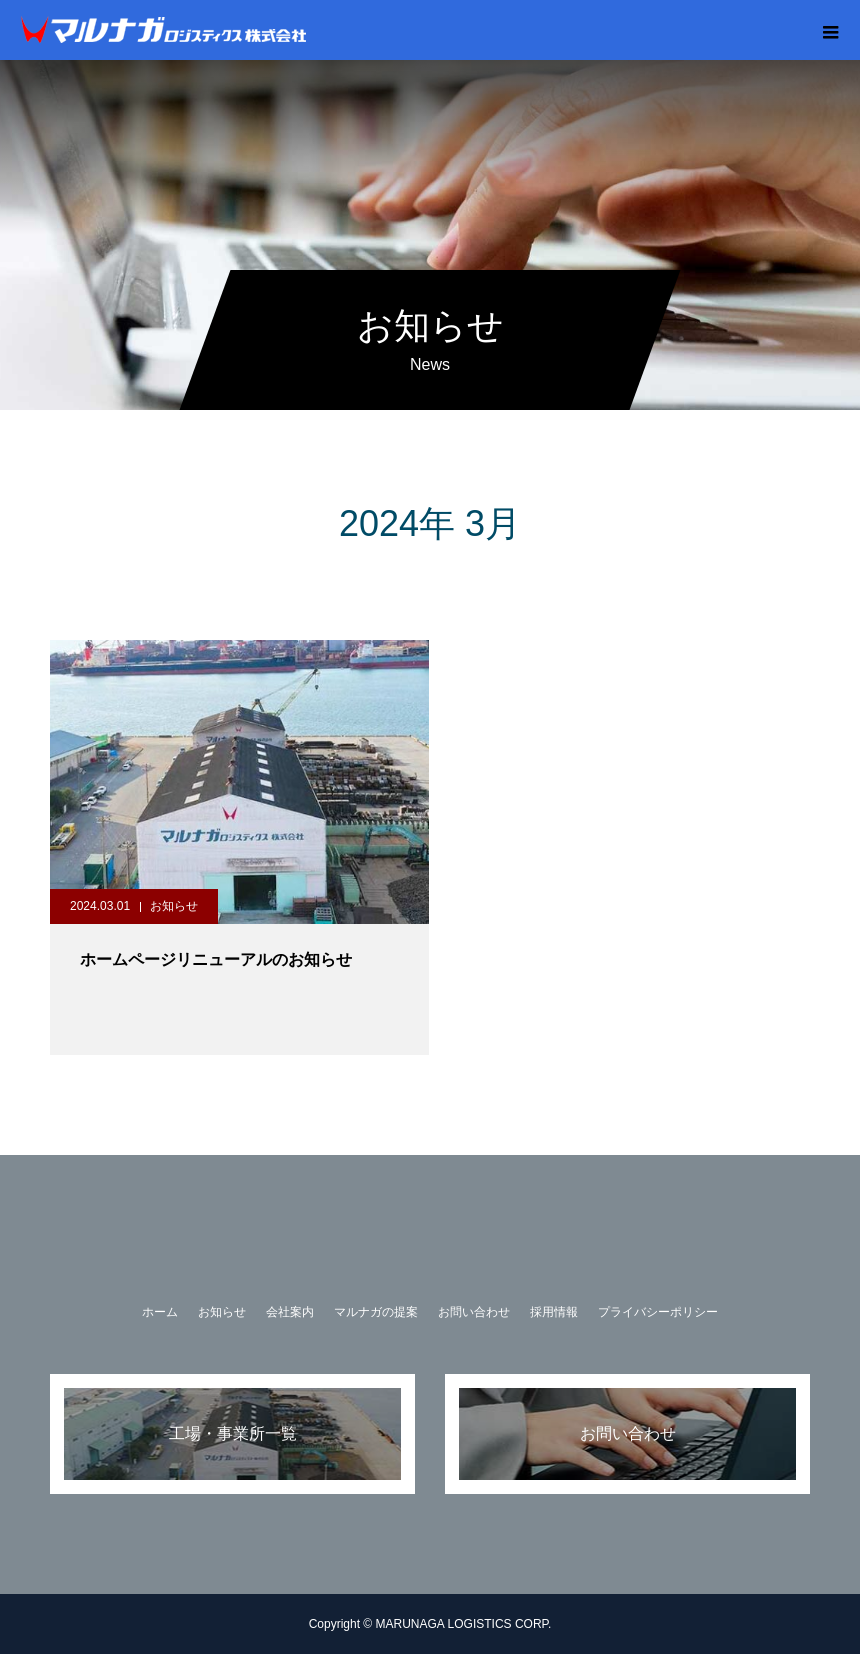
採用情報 (554, 1312)
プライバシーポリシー (658, 1312)
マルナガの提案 (376, 1312)
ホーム (160, 1312)
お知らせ (174, 906)
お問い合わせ (474, 1312)
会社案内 (290, 1312)
